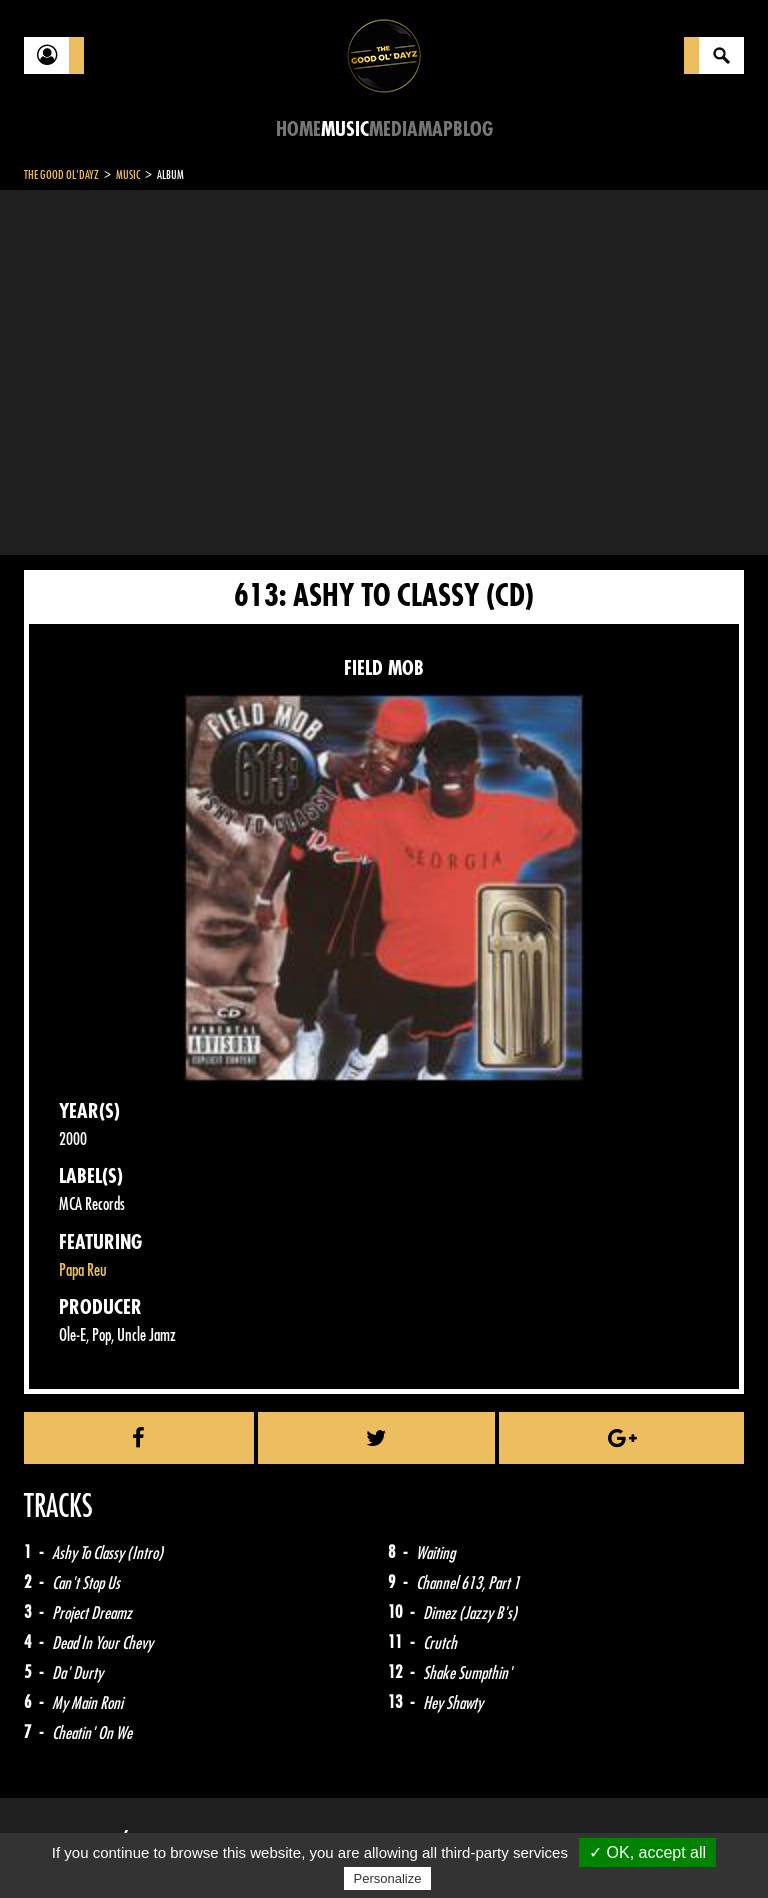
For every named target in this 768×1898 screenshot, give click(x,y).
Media (393, 129)
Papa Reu (83, 1270)
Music (345, 129)
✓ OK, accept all (647, 1852)
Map (435, 129)
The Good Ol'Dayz (61, 175)
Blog (473, 129)
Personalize (388, 1878)
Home (298, 129)
